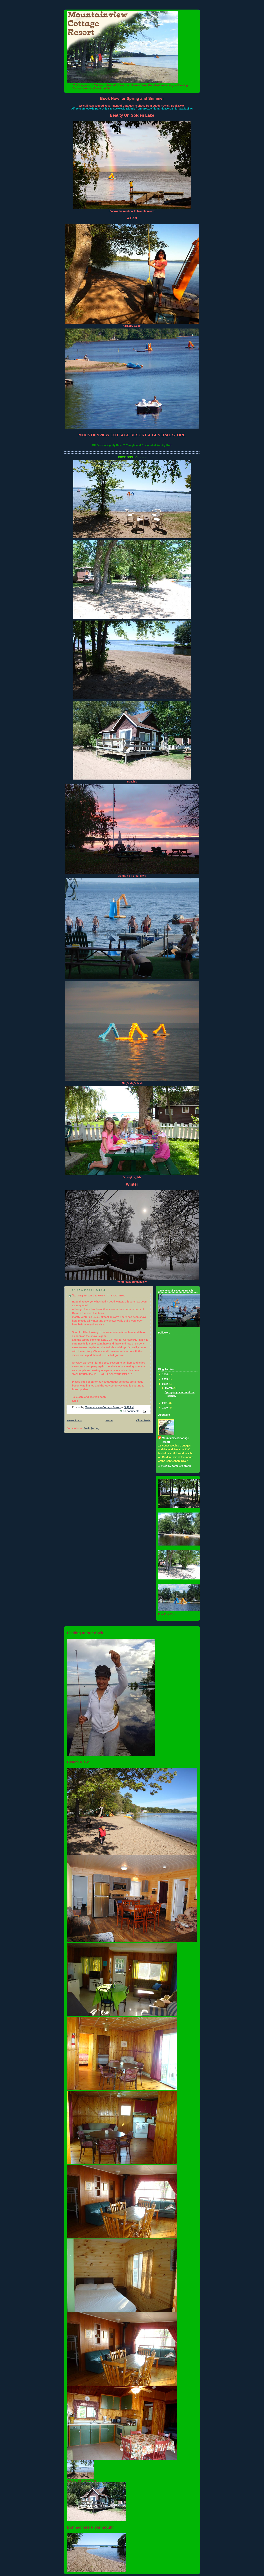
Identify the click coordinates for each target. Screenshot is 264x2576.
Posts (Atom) (91, 1428)
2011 (165, 1403)
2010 (165, 1407)
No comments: (132, 1411)
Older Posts (143, 1420)
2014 (165, 1374)
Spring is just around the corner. (98, 1295)
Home (109, 1420)
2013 (165, 1379)
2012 (165, 1383)
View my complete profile (176, 1465)
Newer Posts (74, 1420)
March (169, 1387)
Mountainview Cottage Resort (175, 1440)
